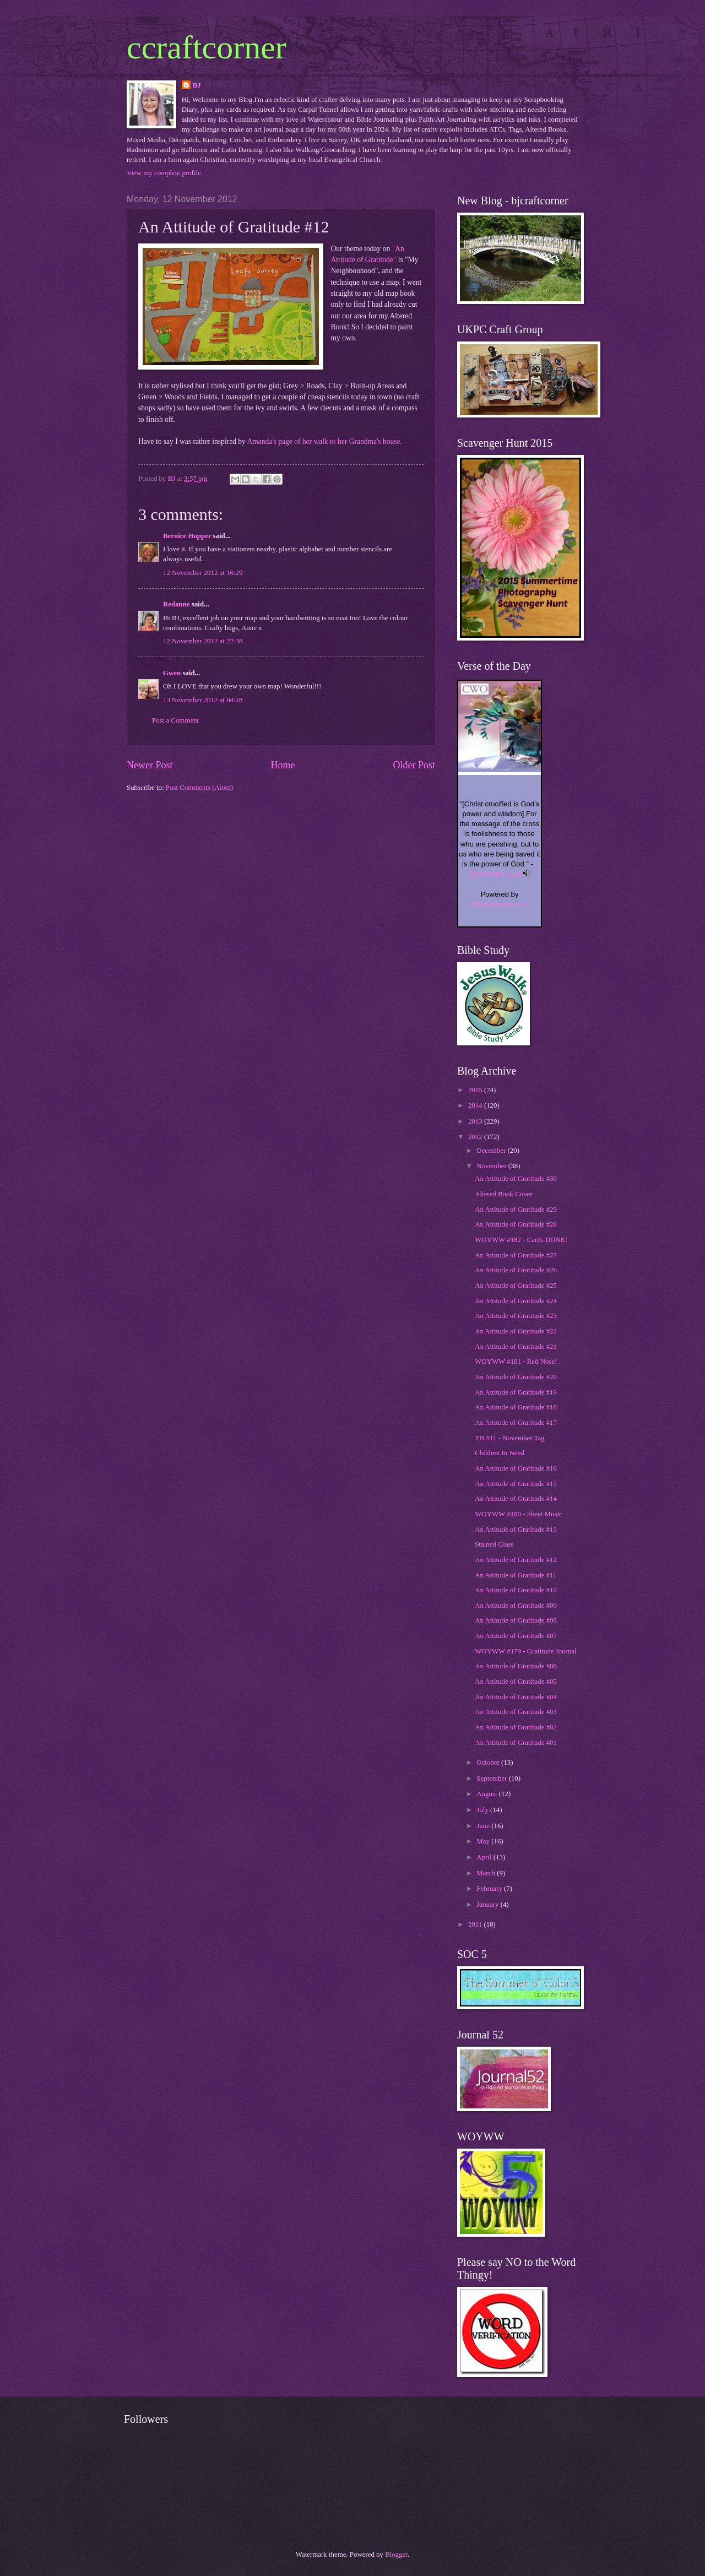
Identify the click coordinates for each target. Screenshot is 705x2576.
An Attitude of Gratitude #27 (516, 1255)
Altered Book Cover (503, 1194)
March (486, 1873)
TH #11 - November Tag (509, 1438)
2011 (476, 1924)
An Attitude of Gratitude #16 (516, 1468)
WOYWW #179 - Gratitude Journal (525, 1651)
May (483, 1841)
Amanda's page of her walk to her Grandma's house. (324, 441)
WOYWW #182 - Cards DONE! (521, 1240)
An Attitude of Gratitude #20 (516, 1377)
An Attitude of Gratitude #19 (516, 1392)
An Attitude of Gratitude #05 (516, 1681)
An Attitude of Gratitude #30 (516, 1179)
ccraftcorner (206, 47)
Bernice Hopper (187, 536)
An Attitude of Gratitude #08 (516, 1620)
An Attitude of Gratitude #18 (516, 1407)
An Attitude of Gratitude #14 (516, 1499)
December (491, 1150)
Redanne (176, 604)
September (492, 1778)
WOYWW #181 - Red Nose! (516, 1361)
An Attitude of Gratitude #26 (516, 1270)
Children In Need (499, 1453)
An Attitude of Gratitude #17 (516, 1423)
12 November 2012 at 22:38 (202, 641)
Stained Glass (494, 1544)
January (488, 1904)
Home (282, 765)
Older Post (414, 765)
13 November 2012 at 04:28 (202, 700)
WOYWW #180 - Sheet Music (518, 1514)
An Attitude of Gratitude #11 (515, 1575)
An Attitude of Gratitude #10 (516, 1590)
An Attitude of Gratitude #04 (516, 1697)
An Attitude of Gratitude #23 (516, 1316)
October (488, 1762)
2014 (476, 1105)
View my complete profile (164, 173)
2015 (476, 1090)
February (490, 1888)
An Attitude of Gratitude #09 (516, 1605)
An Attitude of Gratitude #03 (516, 1712)
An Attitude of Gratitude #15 (516, 1484)
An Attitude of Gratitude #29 (516, 1209)
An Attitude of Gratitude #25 (516, 1285)
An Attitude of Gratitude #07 (516, 1636)
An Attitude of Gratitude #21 (516, 1347)
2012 (476, 1137)
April (484, 1857)
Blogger (396, 2554)
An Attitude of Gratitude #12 (516, 1560)
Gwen (172, 673)
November (492, 1166)
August (487, 1794)
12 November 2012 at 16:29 (202, 573)
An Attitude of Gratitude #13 (516, 1529)
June (483, 1826)
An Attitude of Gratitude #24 (516, 1301)
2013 (476, 1121)
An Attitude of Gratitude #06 (516, 1666)
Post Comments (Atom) (199, 787)
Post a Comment (175, 720)
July (483, 1810)
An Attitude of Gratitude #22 (516, 1331)
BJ (197, 85)
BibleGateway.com (499, 904)
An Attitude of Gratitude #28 (516, 1224)
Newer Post (150, 765)
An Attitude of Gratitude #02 (516, 1727)
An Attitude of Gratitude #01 (516, 1743)
